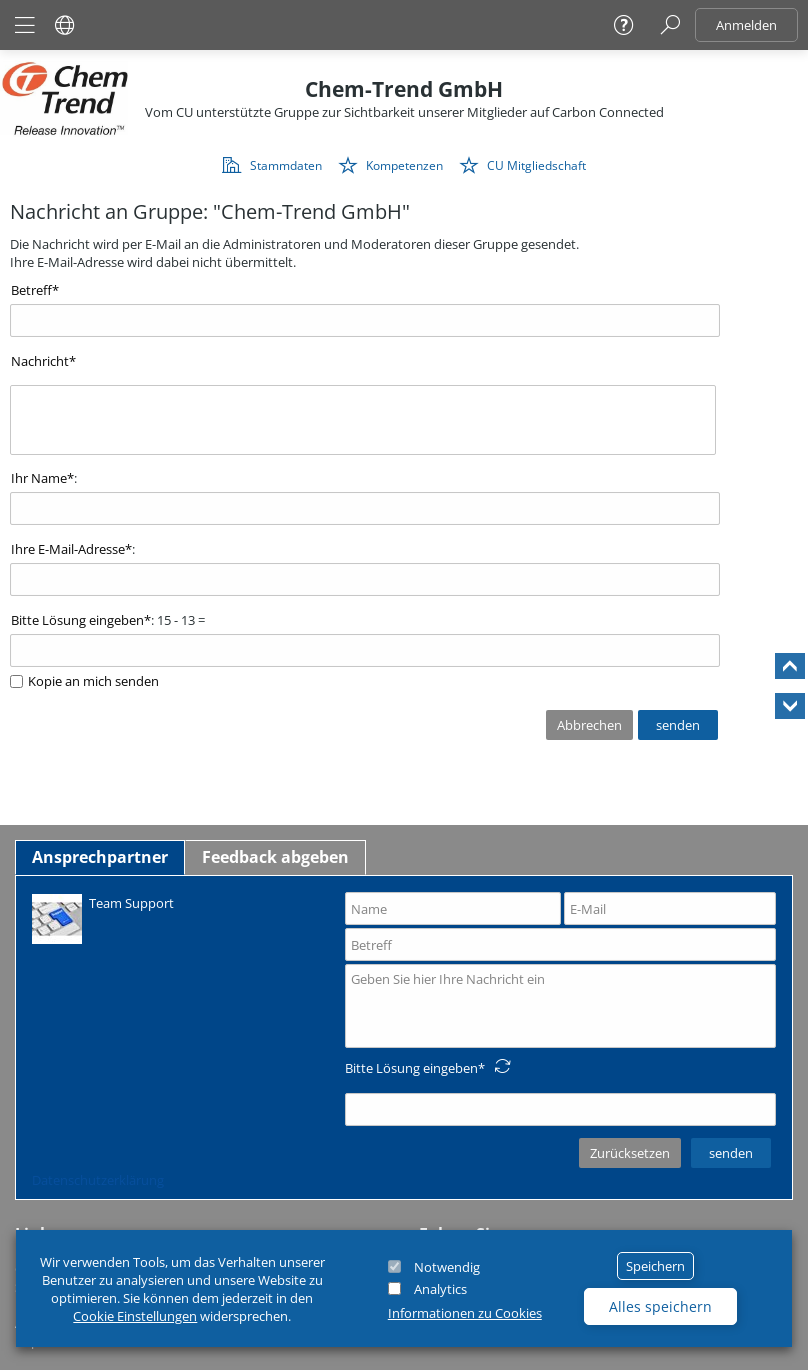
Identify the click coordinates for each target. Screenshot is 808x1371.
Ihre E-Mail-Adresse (68, 549)
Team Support (103, 917)
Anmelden (746, 25)
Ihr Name (39, 478)
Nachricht (40, 361)
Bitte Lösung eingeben (77, 620)
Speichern (655, 1266)
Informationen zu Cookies (465, 1313)
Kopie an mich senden (93, 681)
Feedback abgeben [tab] (275, 857)
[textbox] (363, 420)
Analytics (440, 1289)
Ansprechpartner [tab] (100, 857)
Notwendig (447, 1267)
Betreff (31, 290)
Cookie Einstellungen (135, 1316)
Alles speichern (660, 1306)
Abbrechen (589, 725)
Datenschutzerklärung (98, 1180)
